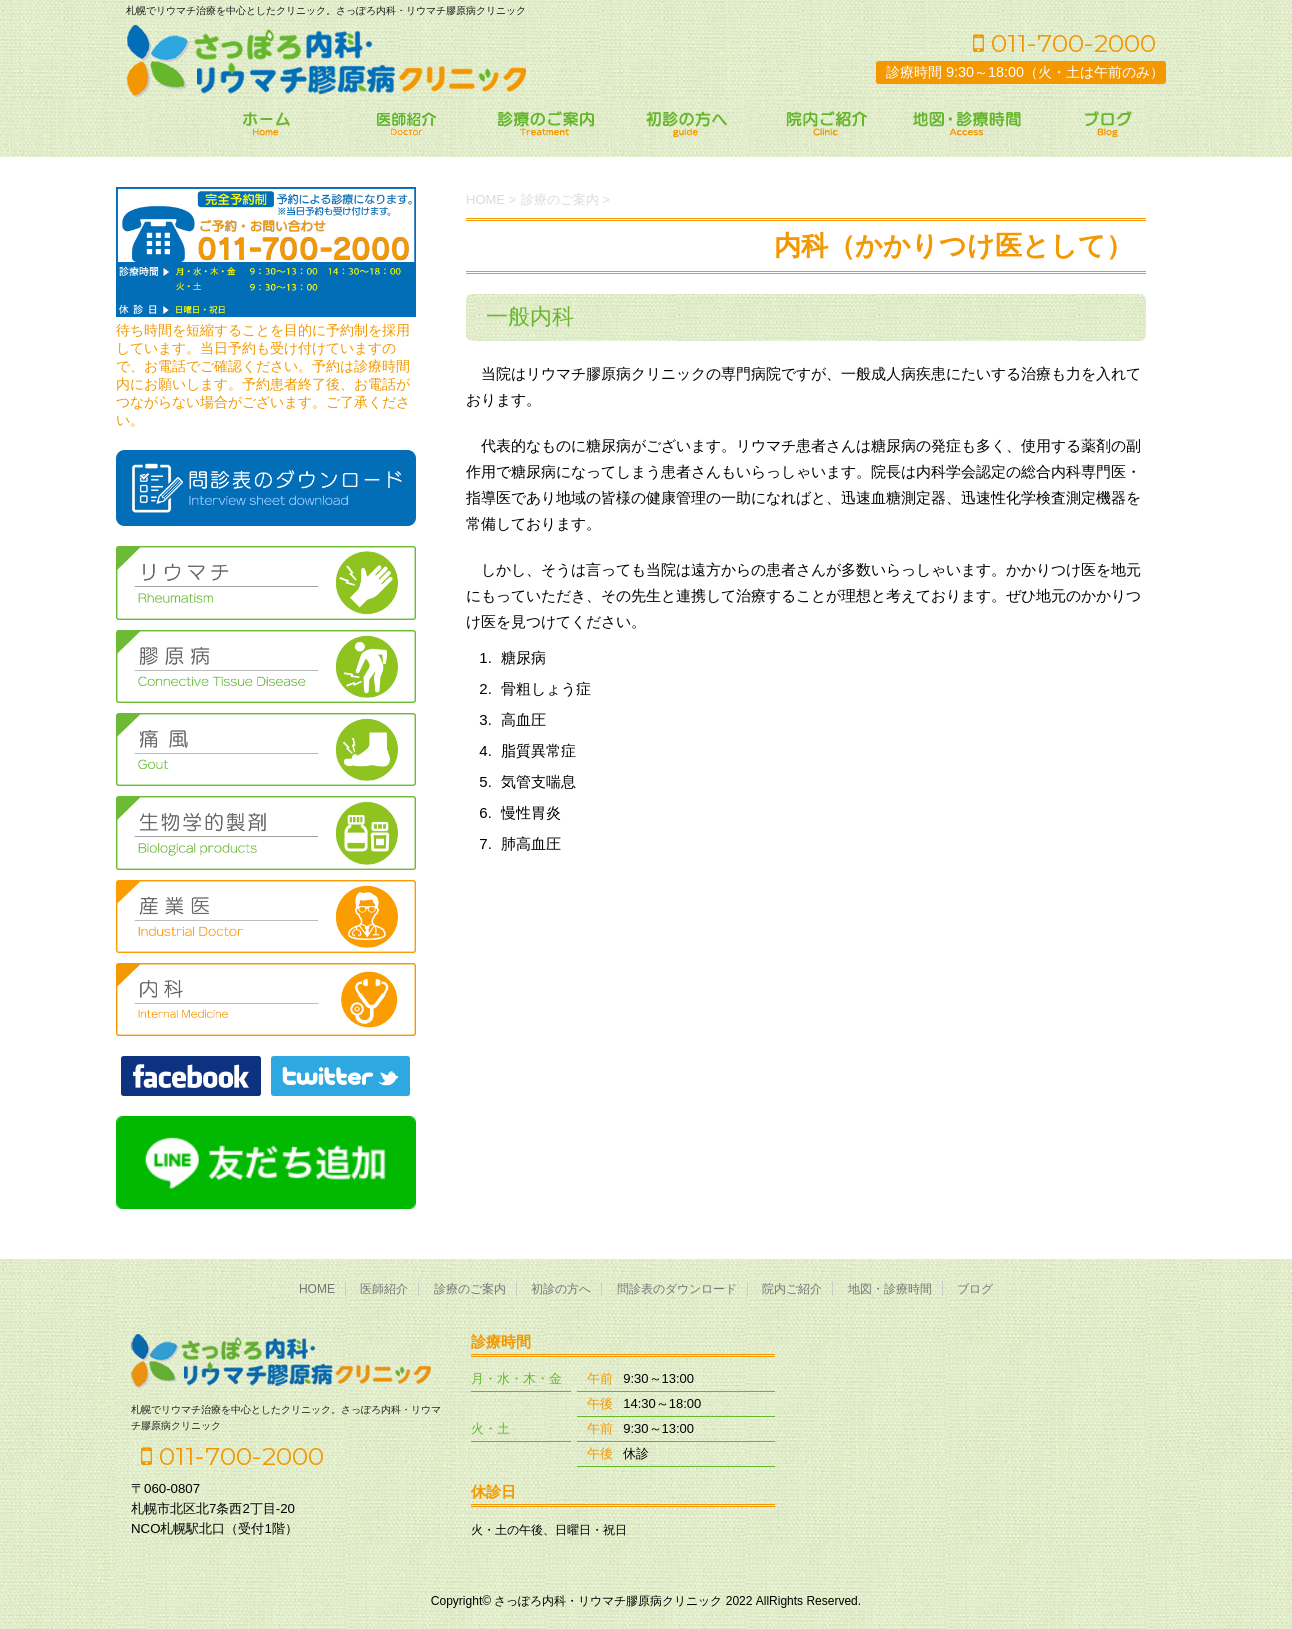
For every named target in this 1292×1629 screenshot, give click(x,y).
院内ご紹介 (792, 1289)
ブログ (975, 1289)
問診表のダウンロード (677, 1289)
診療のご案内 (470, 1289)
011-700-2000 (1064, 43)
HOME (317, 1289)
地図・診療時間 (890, 1289)
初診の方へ (561, 1289)
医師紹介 (384, 1289)
